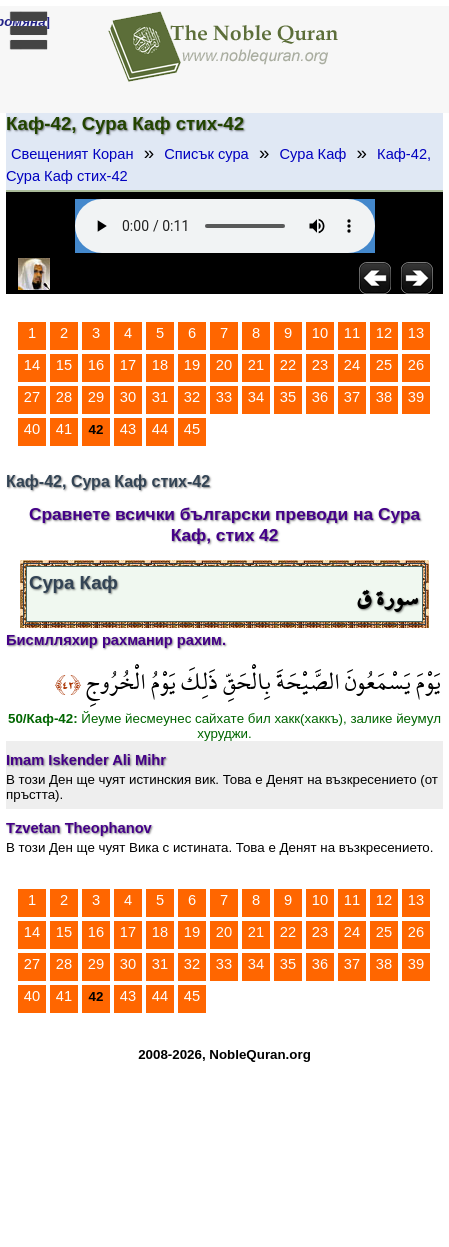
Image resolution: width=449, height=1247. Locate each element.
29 (96, 397)
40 (32, 429)
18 (160, 365)
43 (128, 429)
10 (320, 333)
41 (64, 429)
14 (32, 365)
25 (384, 365)
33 (224, 397)
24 (352, 365)
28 (64, 397)
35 (288, 397)
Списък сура (206, 154)
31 (160, 397)
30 (128, 397)
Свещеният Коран (72, 154)
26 (416, 365)
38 (384, 397)
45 (192, 429)
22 (288, 365)
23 (320, 365)
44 (160, 429)
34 (256, 397)
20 (224, 365)
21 (256, 365)
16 (96, 365)
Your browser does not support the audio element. (225, 226)
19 (192, 365)
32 (192, 397)
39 (416, 397)
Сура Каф (312, 154)
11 (352, 333)
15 (64, 365)
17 (128, 365)
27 (32, 397)
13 (416, 333)
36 (320, 397)
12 (384, 333)
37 (352, 397)
